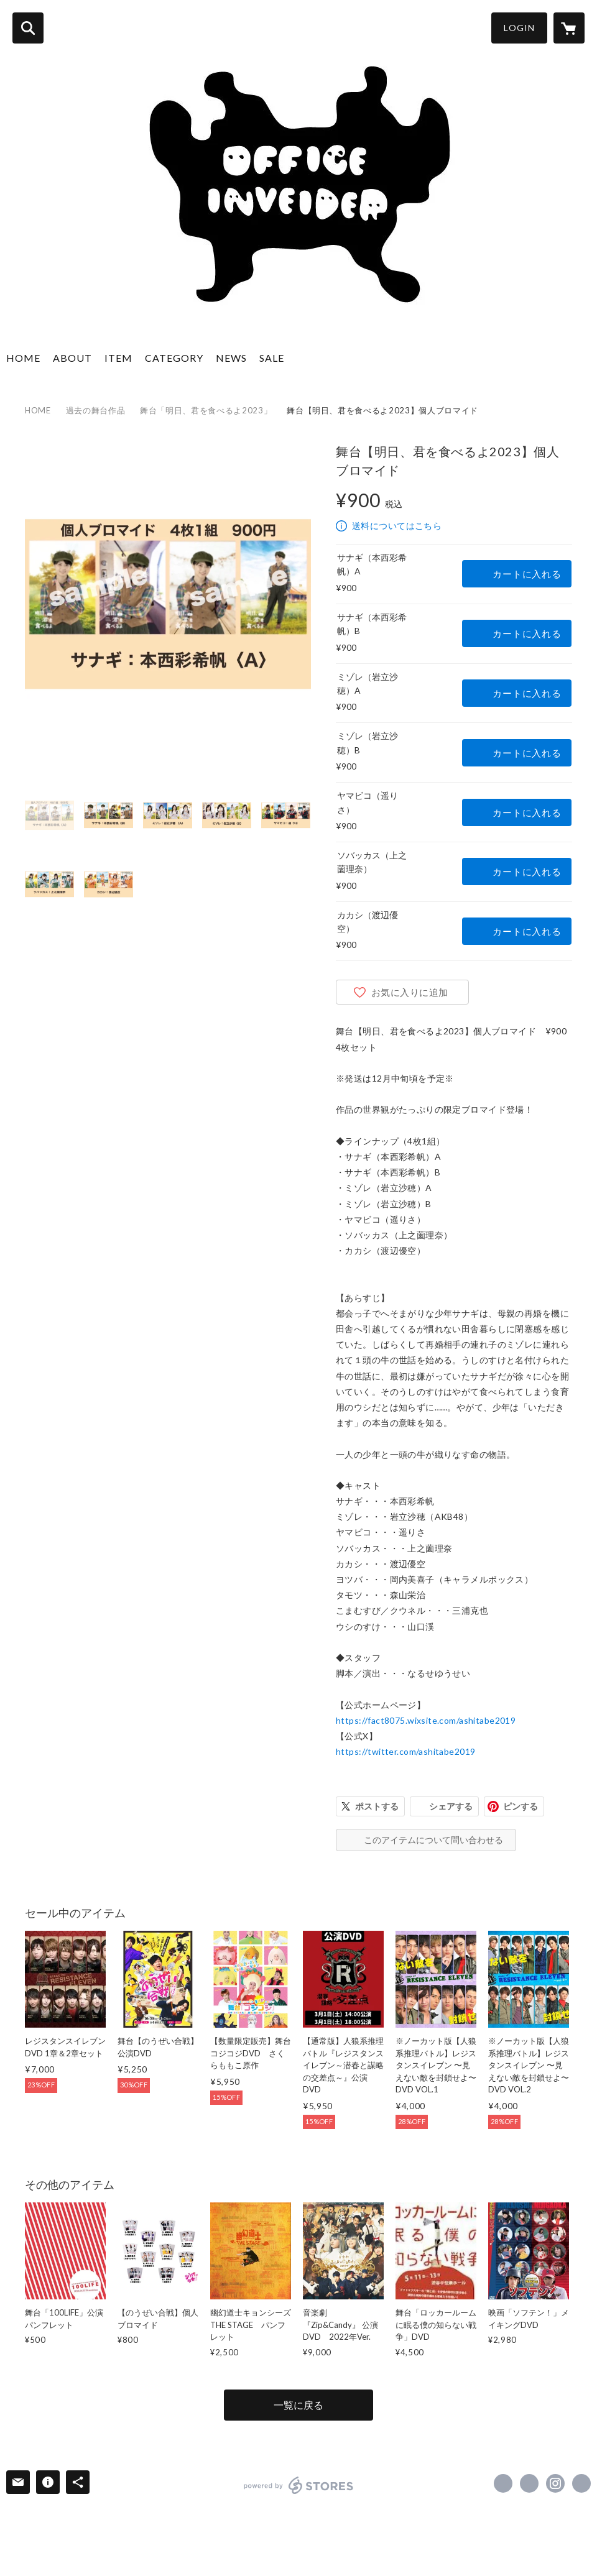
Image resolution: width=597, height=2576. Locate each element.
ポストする (377, 1806)
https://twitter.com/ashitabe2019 (405, 1751)
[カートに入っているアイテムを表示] (569, 28)
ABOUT (72, 358)
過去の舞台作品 (96, 410)
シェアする (451, 1806)
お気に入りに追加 (409, 992)
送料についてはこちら (397, 525)
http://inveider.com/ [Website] (581, 2483)
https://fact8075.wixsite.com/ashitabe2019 (426, 1720)
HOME (23, 358)
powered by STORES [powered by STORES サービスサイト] (299, 2485)
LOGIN (519, 27)
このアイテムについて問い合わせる (433, 1839)
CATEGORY (174, 358)
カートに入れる (527, 573)
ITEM (118, 358)
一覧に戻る (298, 2405)
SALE (271, 358)
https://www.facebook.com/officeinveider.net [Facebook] (503, 2483)
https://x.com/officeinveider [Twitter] (529, 2483)
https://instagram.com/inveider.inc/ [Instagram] (555, 2483)
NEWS (231, 358)
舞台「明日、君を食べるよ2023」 (206, 410)
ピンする (520, 1806)
